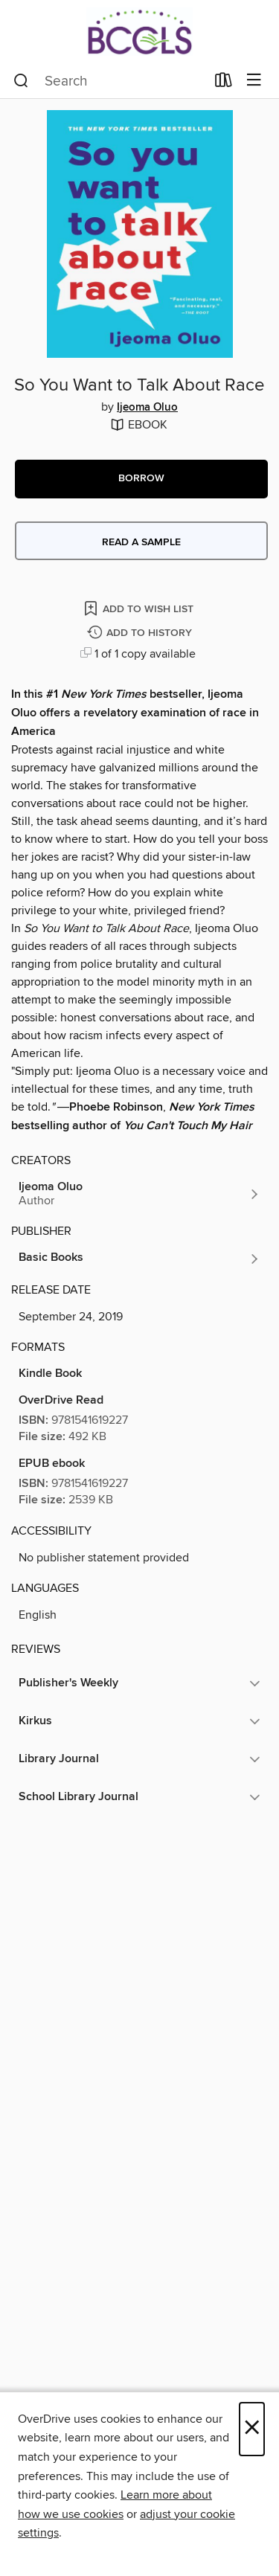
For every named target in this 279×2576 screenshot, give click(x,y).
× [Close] (252, 2429)
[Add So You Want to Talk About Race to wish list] (140, 608)
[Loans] (223, 83)
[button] (141, 479)
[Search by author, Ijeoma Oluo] (139, 1194)
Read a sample (141, 542)
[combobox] (109, 81)
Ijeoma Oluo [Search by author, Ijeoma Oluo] (147, 407)
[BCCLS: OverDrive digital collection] (139, 31)
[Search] (21, 81)
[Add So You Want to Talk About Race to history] (141, 633)
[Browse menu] (254, 81)
